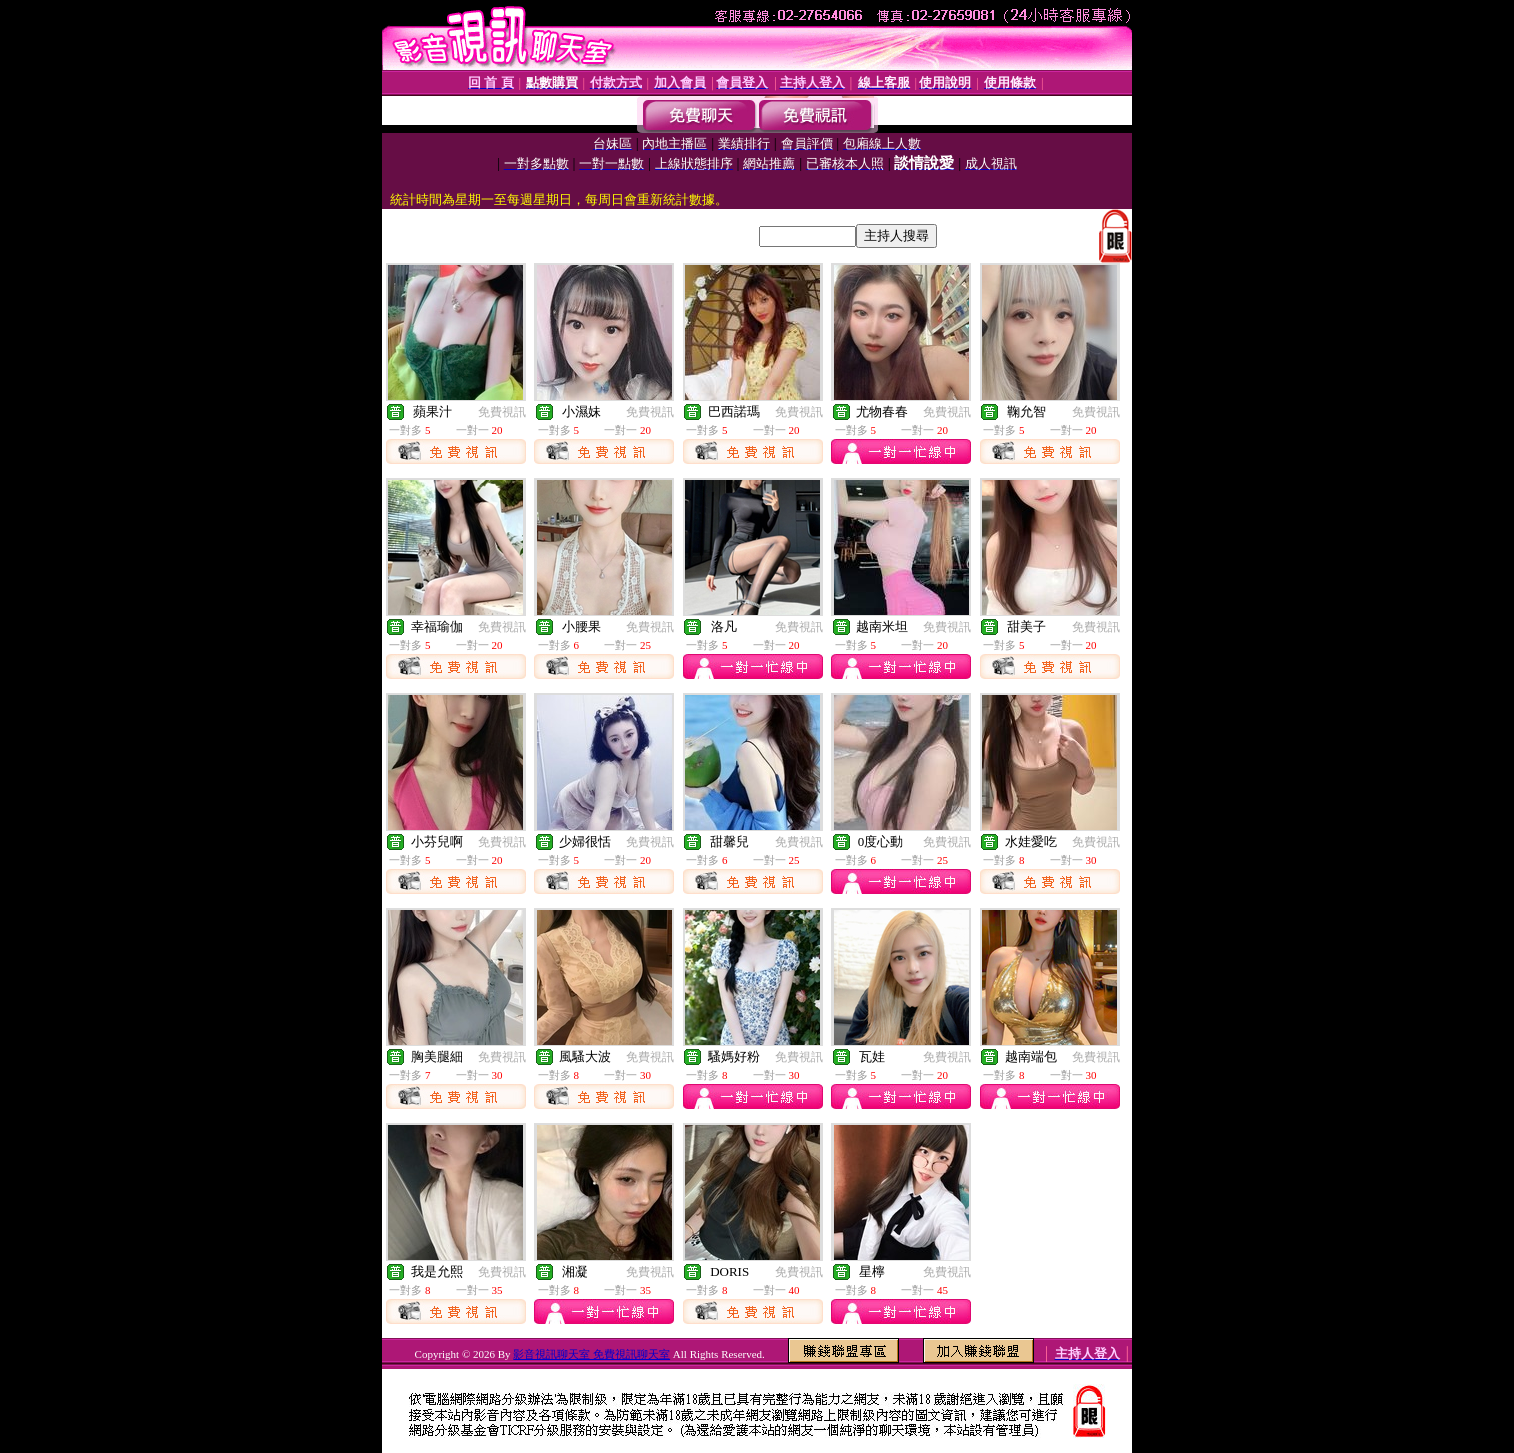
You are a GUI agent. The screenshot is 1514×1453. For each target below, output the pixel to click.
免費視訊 (502, 412)
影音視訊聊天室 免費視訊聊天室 (591, 1354)
